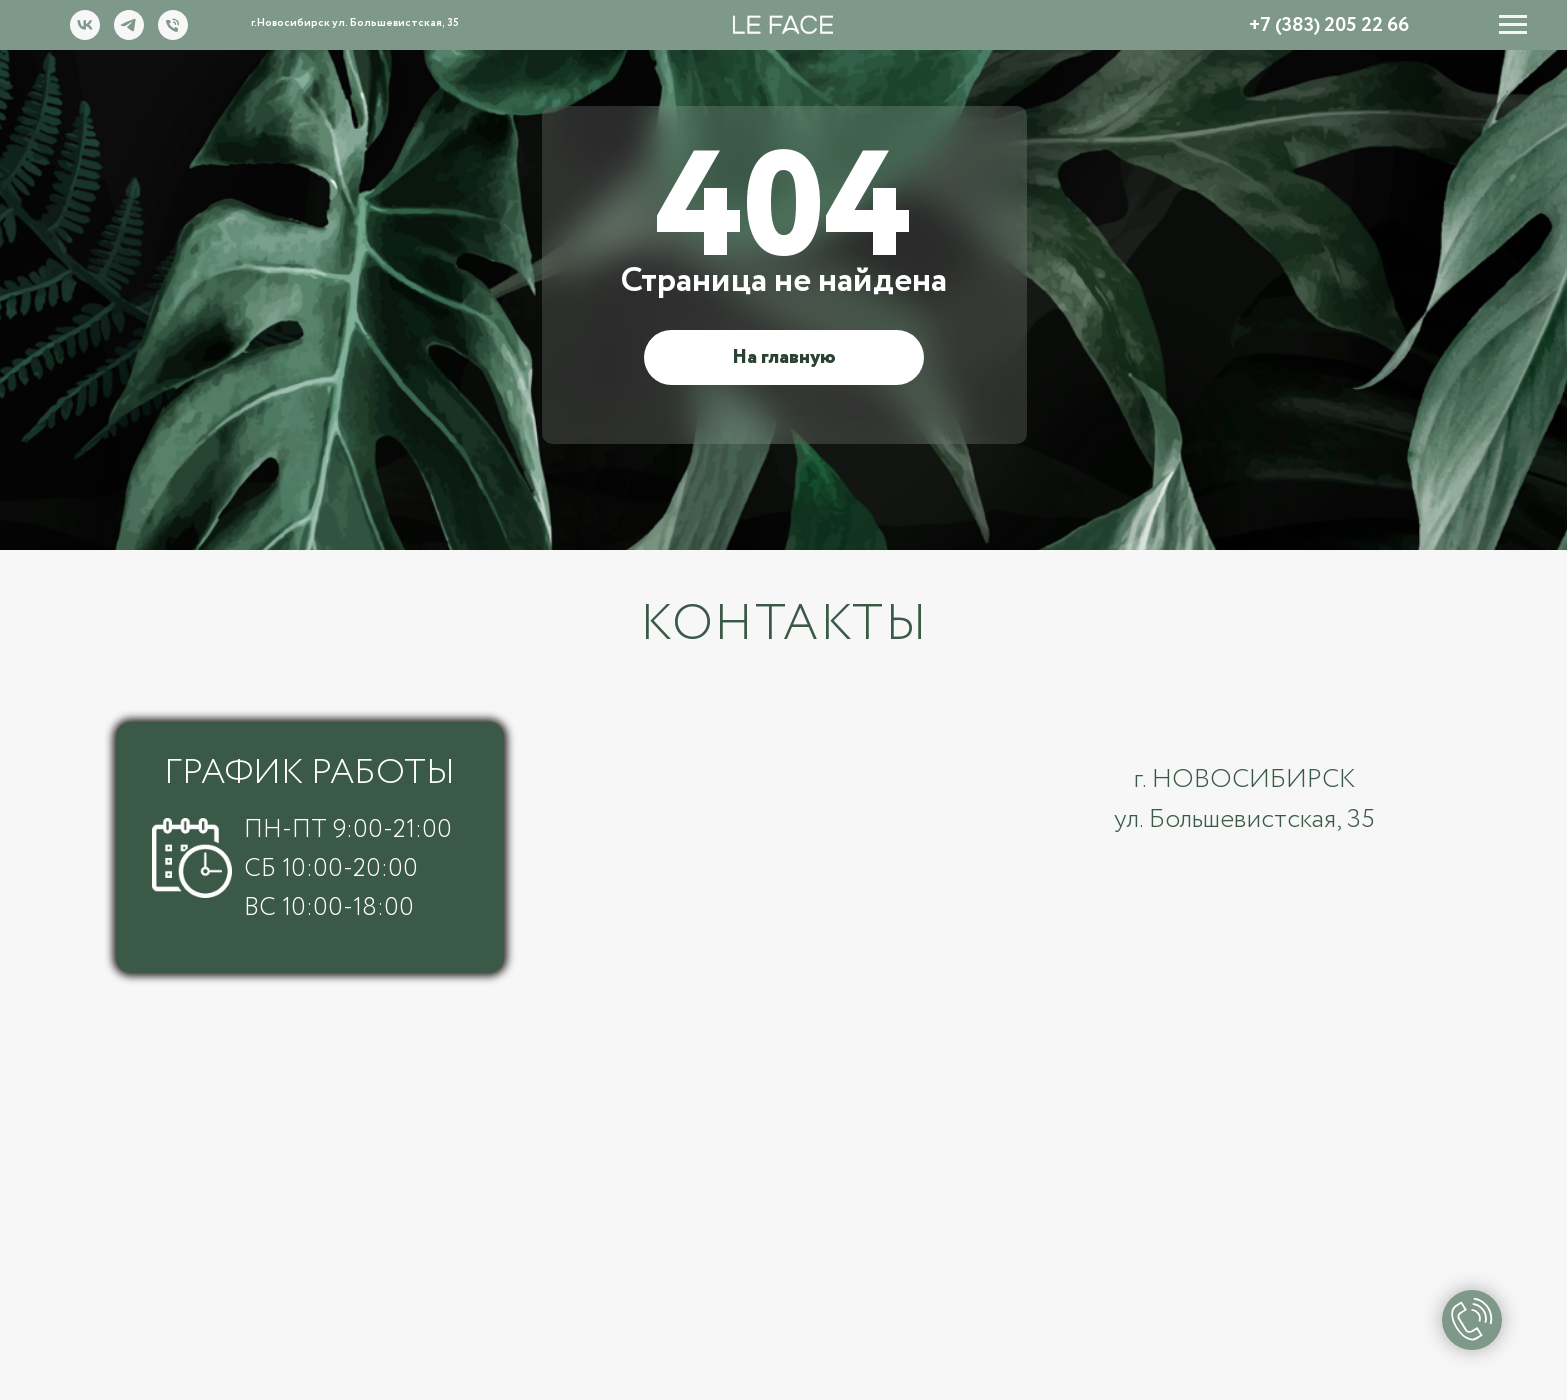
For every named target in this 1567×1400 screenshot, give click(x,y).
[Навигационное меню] (1513, 25)
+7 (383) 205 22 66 (1329, 25)
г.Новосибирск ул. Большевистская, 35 (355, 23)
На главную (784, 357)
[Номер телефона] (173, 34)
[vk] (85, 34)
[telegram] (129, 34)
